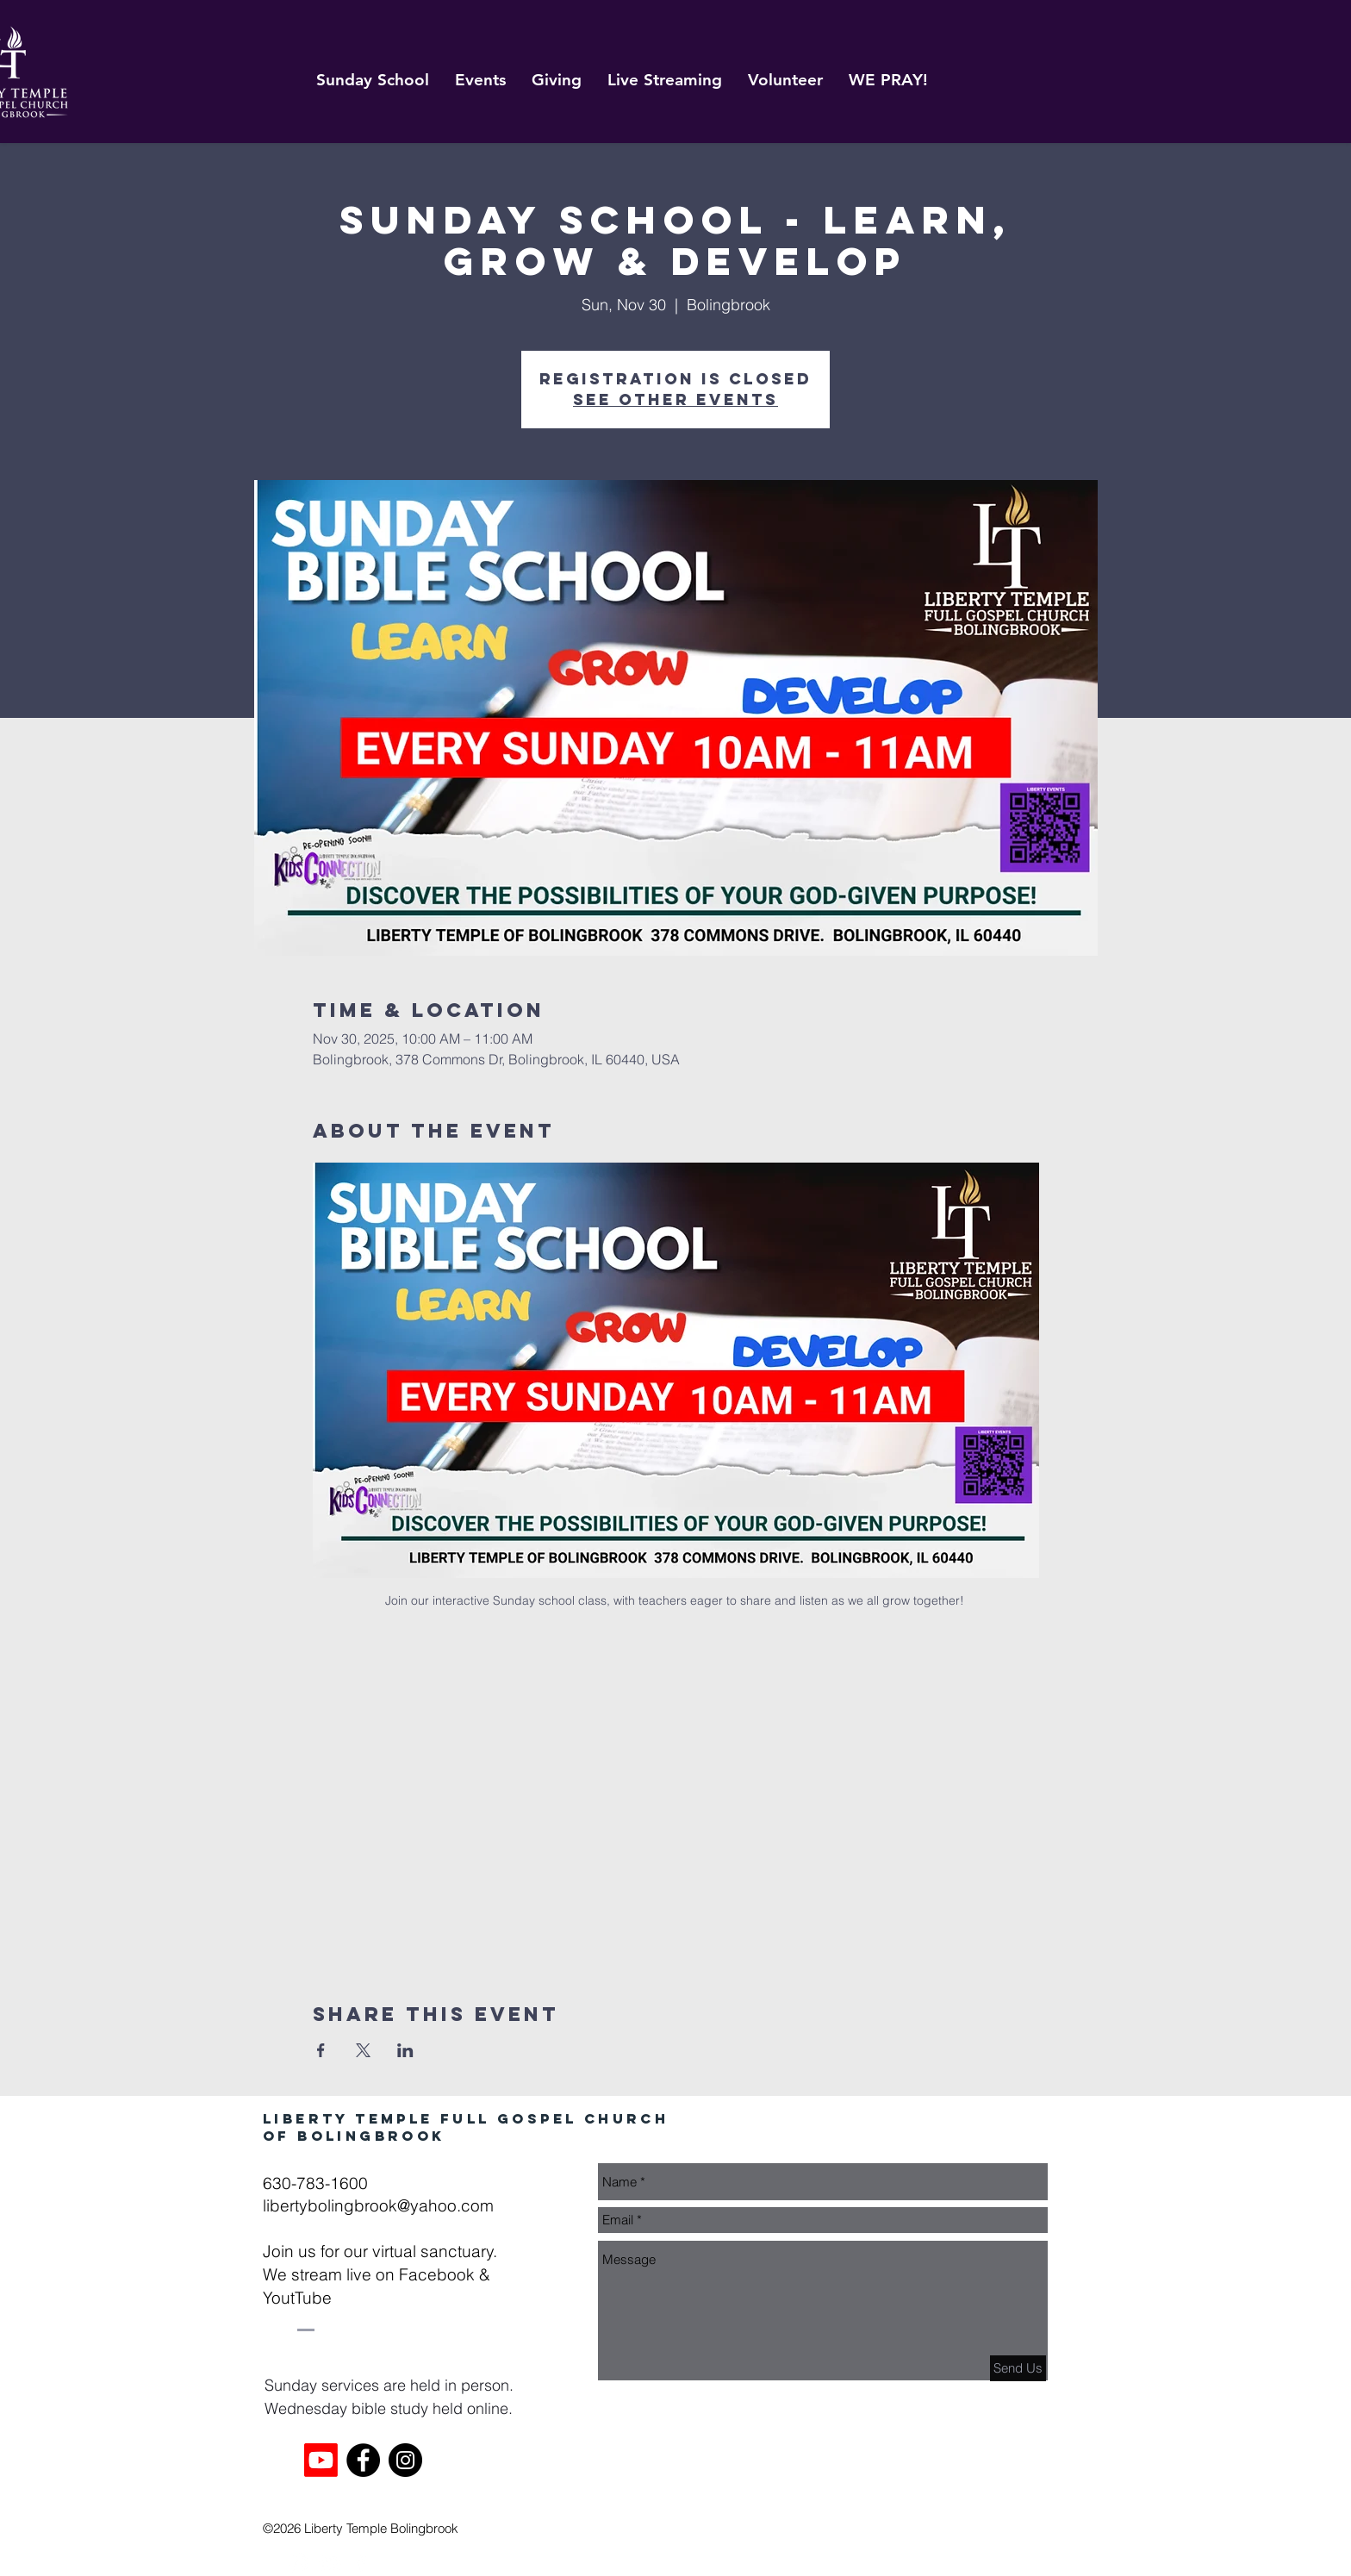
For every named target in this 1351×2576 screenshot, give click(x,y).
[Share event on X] (363, 2050)
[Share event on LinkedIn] (405, 2050)
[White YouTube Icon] (330, 2563)
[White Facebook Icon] (361, 2563)
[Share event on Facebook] (321, 2050)
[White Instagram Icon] (299, 2563)
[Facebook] (363, 2460)
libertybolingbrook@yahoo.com (378, 2205)
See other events (675, 399)
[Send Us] (1018, 2368)
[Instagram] (405, 2460)
